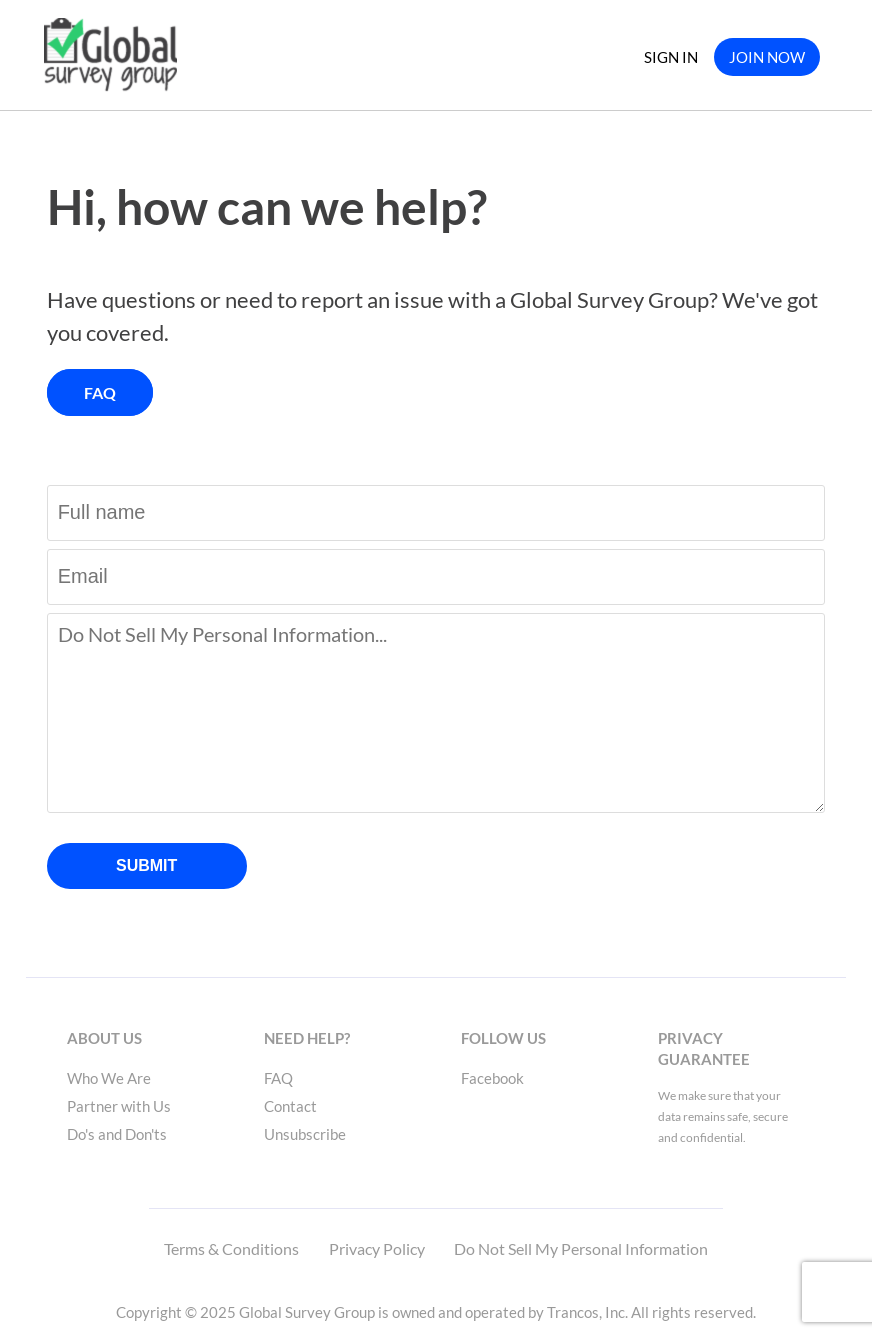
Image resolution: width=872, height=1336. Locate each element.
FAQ (100, 392)
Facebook (492, 1078)
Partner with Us (119, 1106)
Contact (290, 1106)
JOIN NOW (767, 57)
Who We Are (109, 1078)
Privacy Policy (377, 1248)
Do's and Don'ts (117, 1134)
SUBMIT (146, 865)
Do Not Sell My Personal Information (581, 1248)
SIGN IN (671, 57)
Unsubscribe (305, 1134)
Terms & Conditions (231, 1248)
